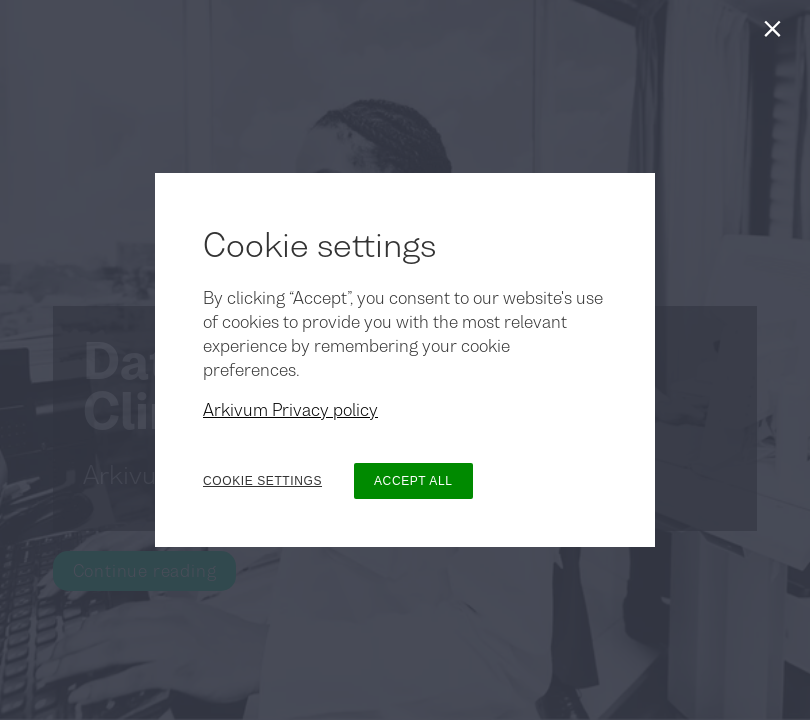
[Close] (776, 33)
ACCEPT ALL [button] (413, 481)
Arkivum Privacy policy (290, 410)
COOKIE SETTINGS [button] (262, 481)
